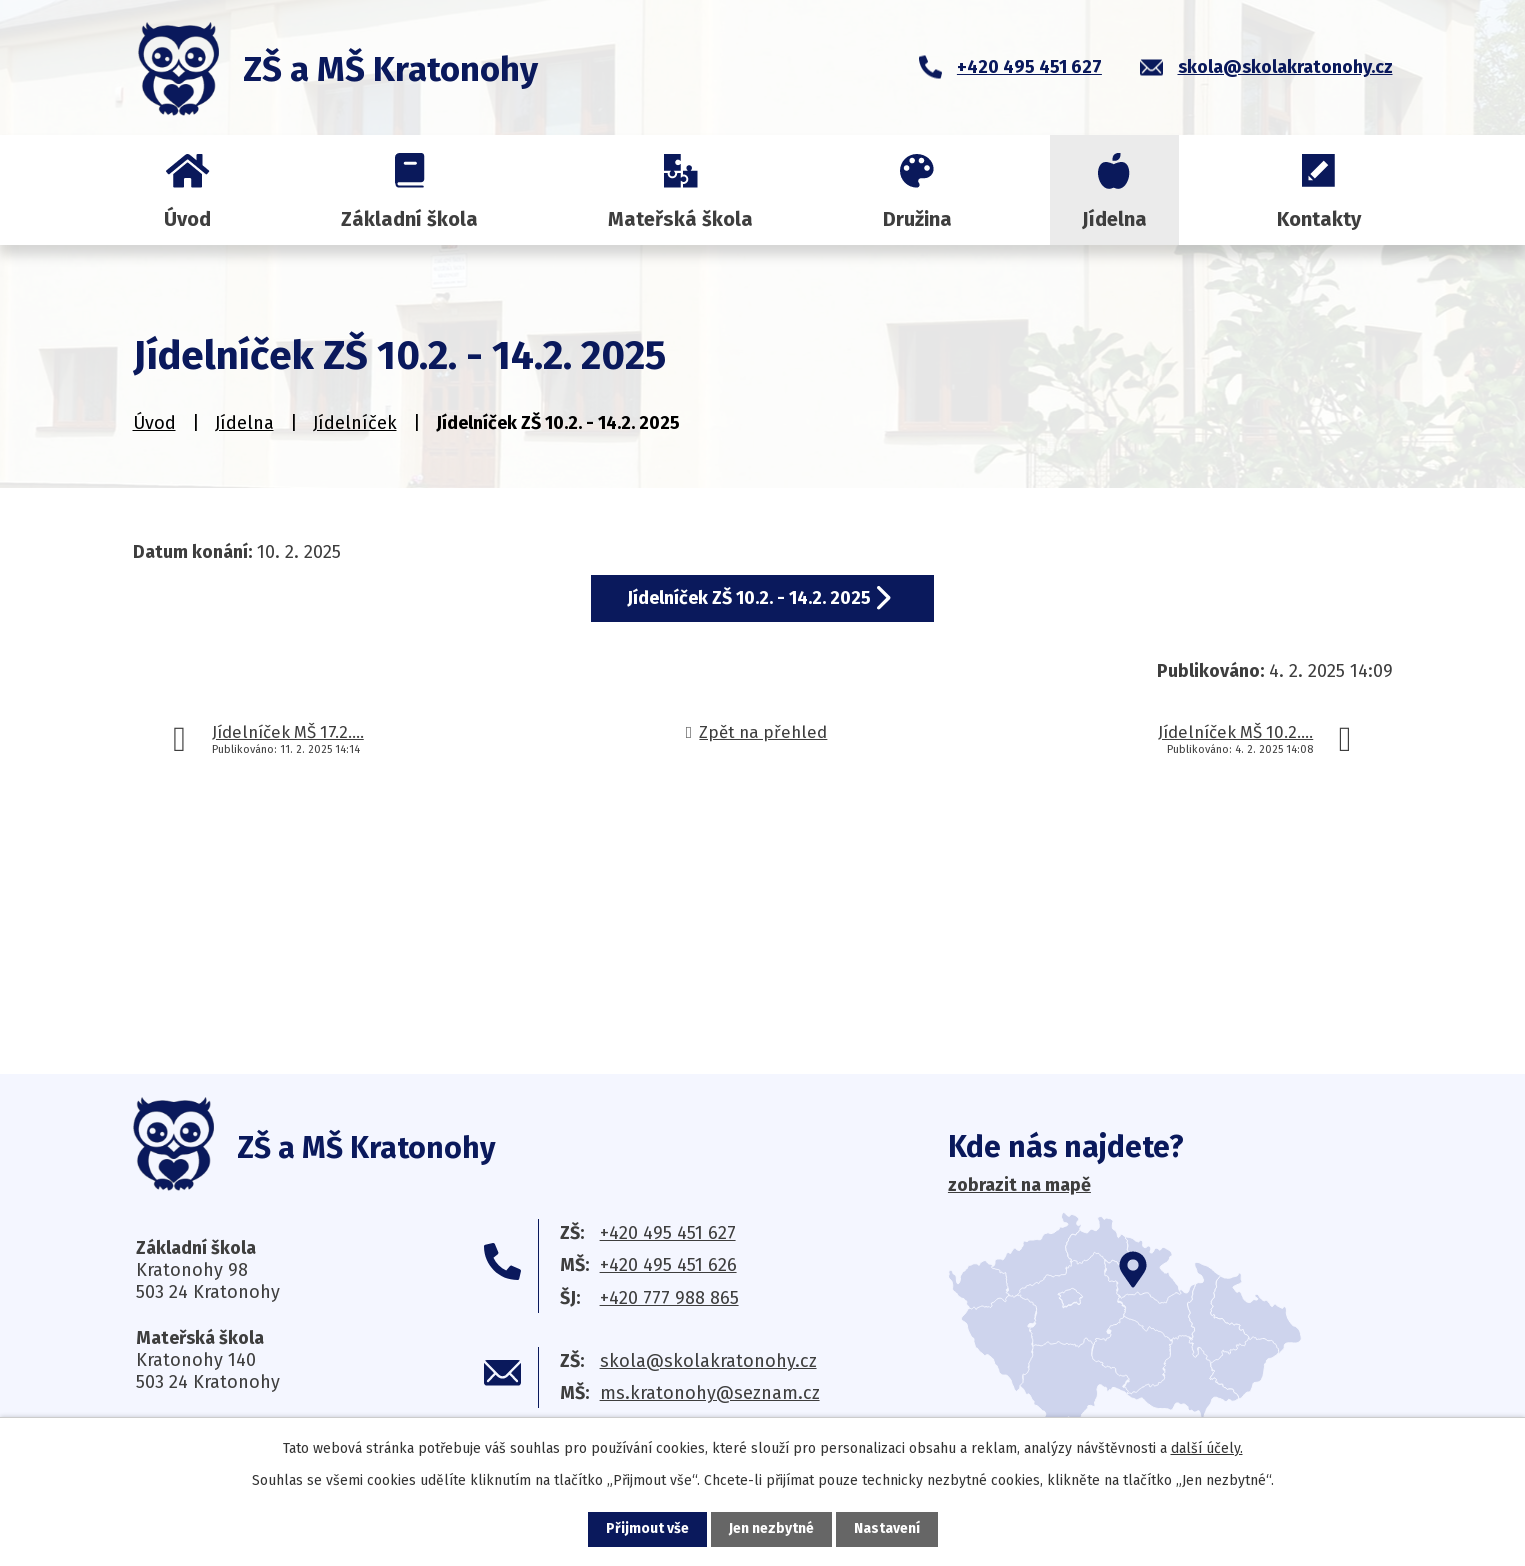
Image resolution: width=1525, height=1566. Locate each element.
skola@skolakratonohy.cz (708, 1361)
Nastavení (887, 1529)
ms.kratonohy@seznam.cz (710, 1393)
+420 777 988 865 (669, 1298)
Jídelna (1114, 219)
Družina (917, 219)
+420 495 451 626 (668, 1265)
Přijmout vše (647, 1529)
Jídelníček (355, 423)
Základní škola (409, 219)
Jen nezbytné (771, 1529)
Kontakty (1319, 219)
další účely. (1207, 1448)
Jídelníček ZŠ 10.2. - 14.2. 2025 (749, 598)
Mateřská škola (680, 219)
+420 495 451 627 (668, 1233)
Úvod (187, 219)
